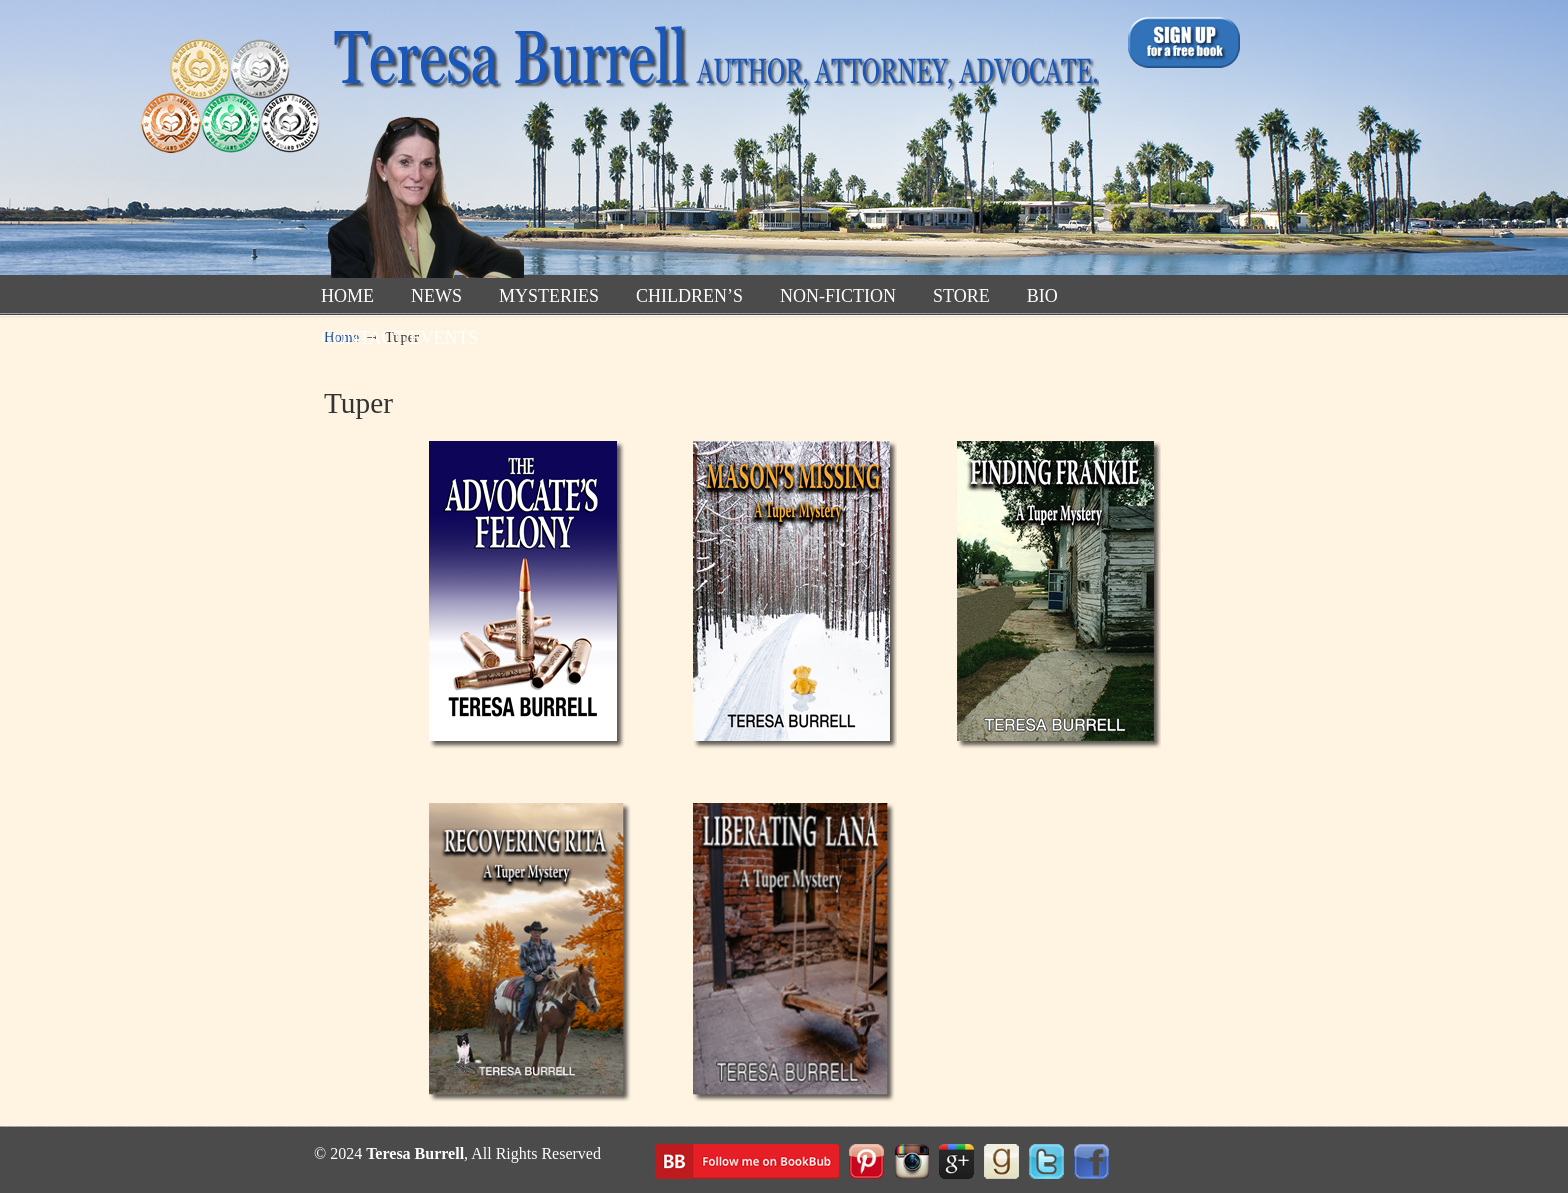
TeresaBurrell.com (711, 143)
